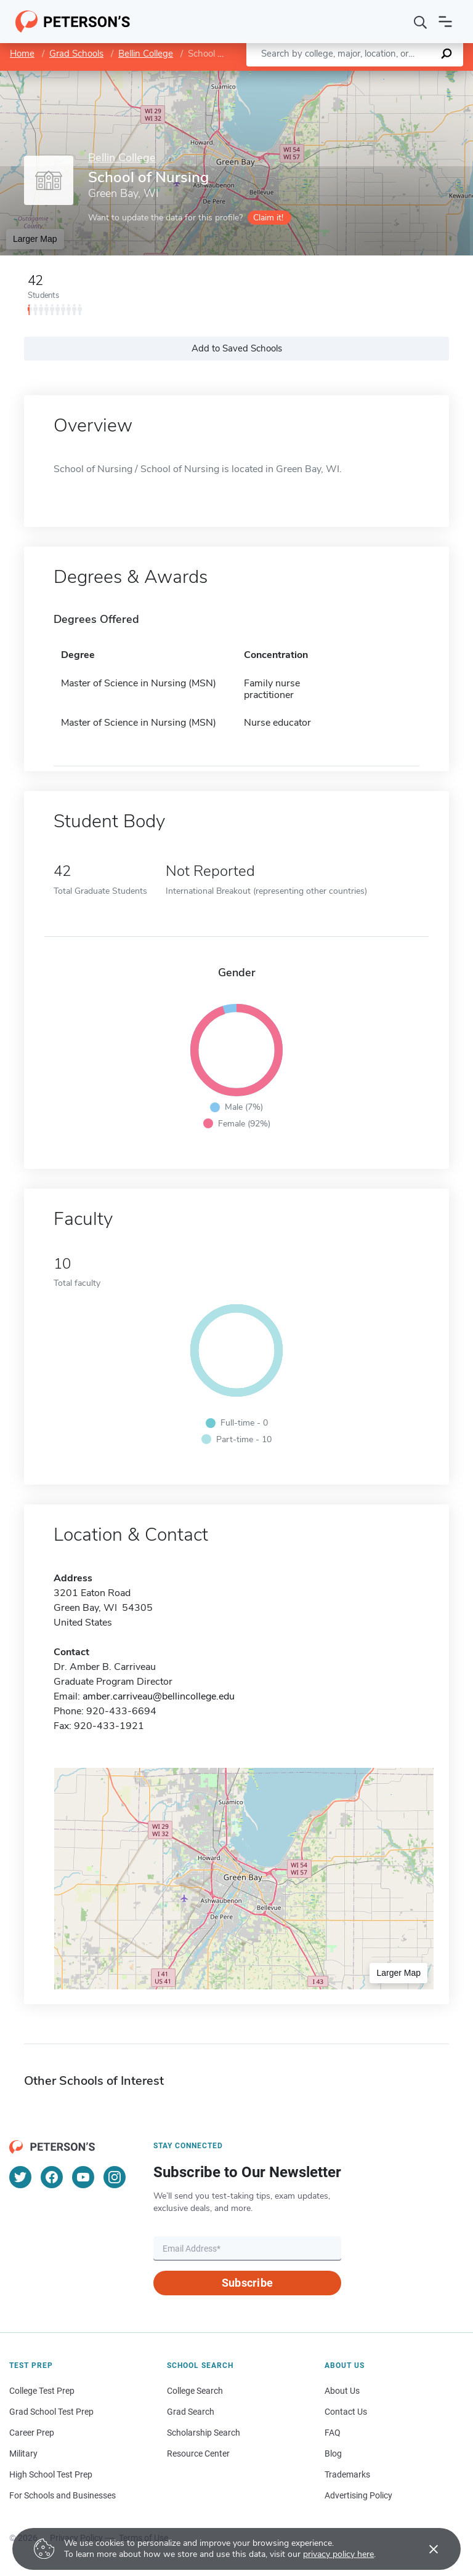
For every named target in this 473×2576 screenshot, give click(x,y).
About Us (342, 2391)
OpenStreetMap (389, 76)
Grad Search (190, 2412)
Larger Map (35, 239)
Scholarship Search (203, 2433)
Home (22, 53)
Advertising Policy (358, 2495)
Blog (333, 2453)
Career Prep (31, 2433)
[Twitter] (20, 2177)
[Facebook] (52, 2177)
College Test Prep (42, 2391)
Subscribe (247, 2282)
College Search (195, 2391)
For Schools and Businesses (62, 2495)
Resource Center (198, 2453)
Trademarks (347, 2474)
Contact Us (346, 2412)
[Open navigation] (445, 21)
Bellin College (145, 53)
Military (23, 2453)
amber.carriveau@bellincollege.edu (159, 1696)
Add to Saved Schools (237, 348)
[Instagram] (114, 2177)
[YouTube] (83, 2177)
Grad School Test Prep (51, 2412)
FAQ (333, 2433)
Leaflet (323, 76)
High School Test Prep (50, 2474)
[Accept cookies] (425, 2549)
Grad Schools (76, 53)
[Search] (420, 21)
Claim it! (268, 217)
